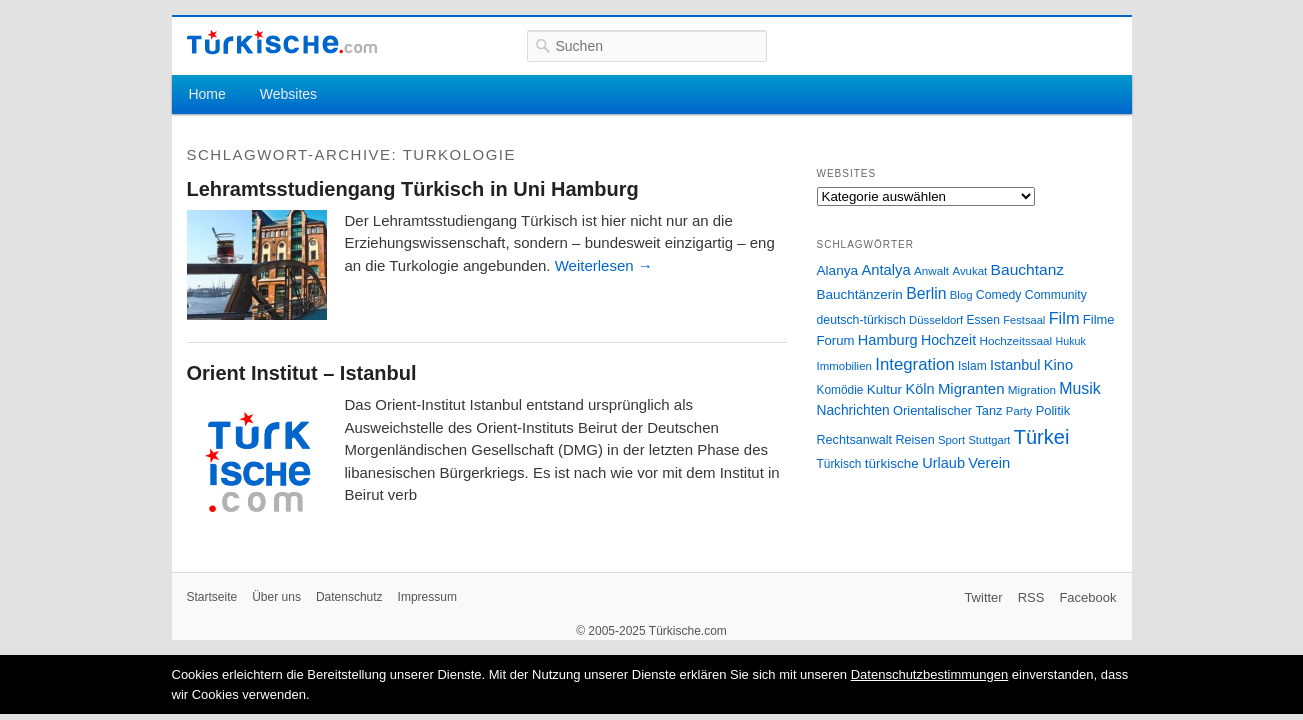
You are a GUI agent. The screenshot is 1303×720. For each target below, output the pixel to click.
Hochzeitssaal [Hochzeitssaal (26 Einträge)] (1015, 340)
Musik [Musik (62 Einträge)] (1080, 388)
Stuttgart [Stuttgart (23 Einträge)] (989, 440)
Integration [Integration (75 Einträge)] (914, 364)
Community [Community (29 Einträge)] (1056, 295)
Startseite (212, 597)
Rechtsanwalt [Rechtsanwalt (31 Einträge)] (855, 440)
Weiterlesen (604, 265)
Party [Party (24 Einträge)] (1019, 411)
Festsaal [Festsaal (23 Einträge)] (1024, 320)
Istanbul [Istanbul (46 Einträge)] (1015, 365)
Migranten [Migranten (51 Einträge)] (971, 388)
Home (206, 94)
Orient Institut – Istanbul (302, 373)
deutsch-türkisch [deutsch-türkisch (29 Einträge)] (861, 320)
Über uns (276, 597)
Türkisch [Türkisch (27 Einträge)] (839, 464)
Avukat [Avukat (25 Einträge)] (969, 271)
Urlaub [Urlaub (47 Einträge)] (943, 463)
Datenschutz (349, 597)
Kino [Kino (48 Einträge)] (1058, 365)
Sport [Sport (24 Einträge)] (951, 440)
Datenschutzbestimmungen (930, 674)
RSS (1031, 597)
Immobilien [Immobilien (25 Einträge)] (844, 366)
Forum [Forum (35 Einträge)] (836, 340)
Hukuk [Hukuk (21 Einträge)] (1071, 341)
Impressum (427, 597)
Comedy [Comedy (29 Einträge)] (999, 295)
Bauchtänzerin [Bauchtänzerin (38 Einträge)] (860, 294)
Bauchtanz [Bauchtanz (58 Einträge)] (1027, 269)
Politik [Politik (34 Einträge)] (1053, 410)
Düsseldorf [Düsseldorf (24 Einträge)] (936, 320)
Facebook (1087, 597)
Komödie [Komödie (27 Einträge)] (840, 390)
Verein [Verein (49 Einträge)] (989, 463)
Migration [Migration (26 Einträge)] (1032, 389)
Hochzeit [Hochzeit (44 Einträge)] (948, 340)
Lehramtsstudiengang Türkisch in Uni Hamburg (413, 189)
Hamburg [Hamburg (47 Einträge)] (888, 340)
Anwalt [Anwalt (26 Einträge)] (931, 270)
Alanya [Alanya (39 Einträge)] (838, 270)
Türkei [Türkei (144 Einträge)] (1042, 437)
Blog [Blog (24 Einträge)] (961, 295)
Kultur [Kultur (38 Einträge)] (884, 389)
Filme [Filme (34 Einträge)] (1099, 319)
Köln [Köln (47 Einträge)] (919, 389)
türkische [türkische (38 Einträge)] (892, 463)
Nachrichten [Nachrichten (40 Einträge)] (853, 410)
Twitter (983, 597)
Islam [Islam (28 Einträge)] (972, 366)
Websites (288, 94)
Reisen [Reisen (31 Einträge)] (914, 440)
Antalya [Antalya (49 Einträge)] (885, 270)
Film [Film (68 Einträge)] (1064, 318)
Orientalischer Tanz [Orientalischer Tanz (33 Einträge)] (947, 410)
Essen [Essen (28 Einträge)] (983, 320)
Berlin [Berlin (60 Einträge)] (926, 293)
